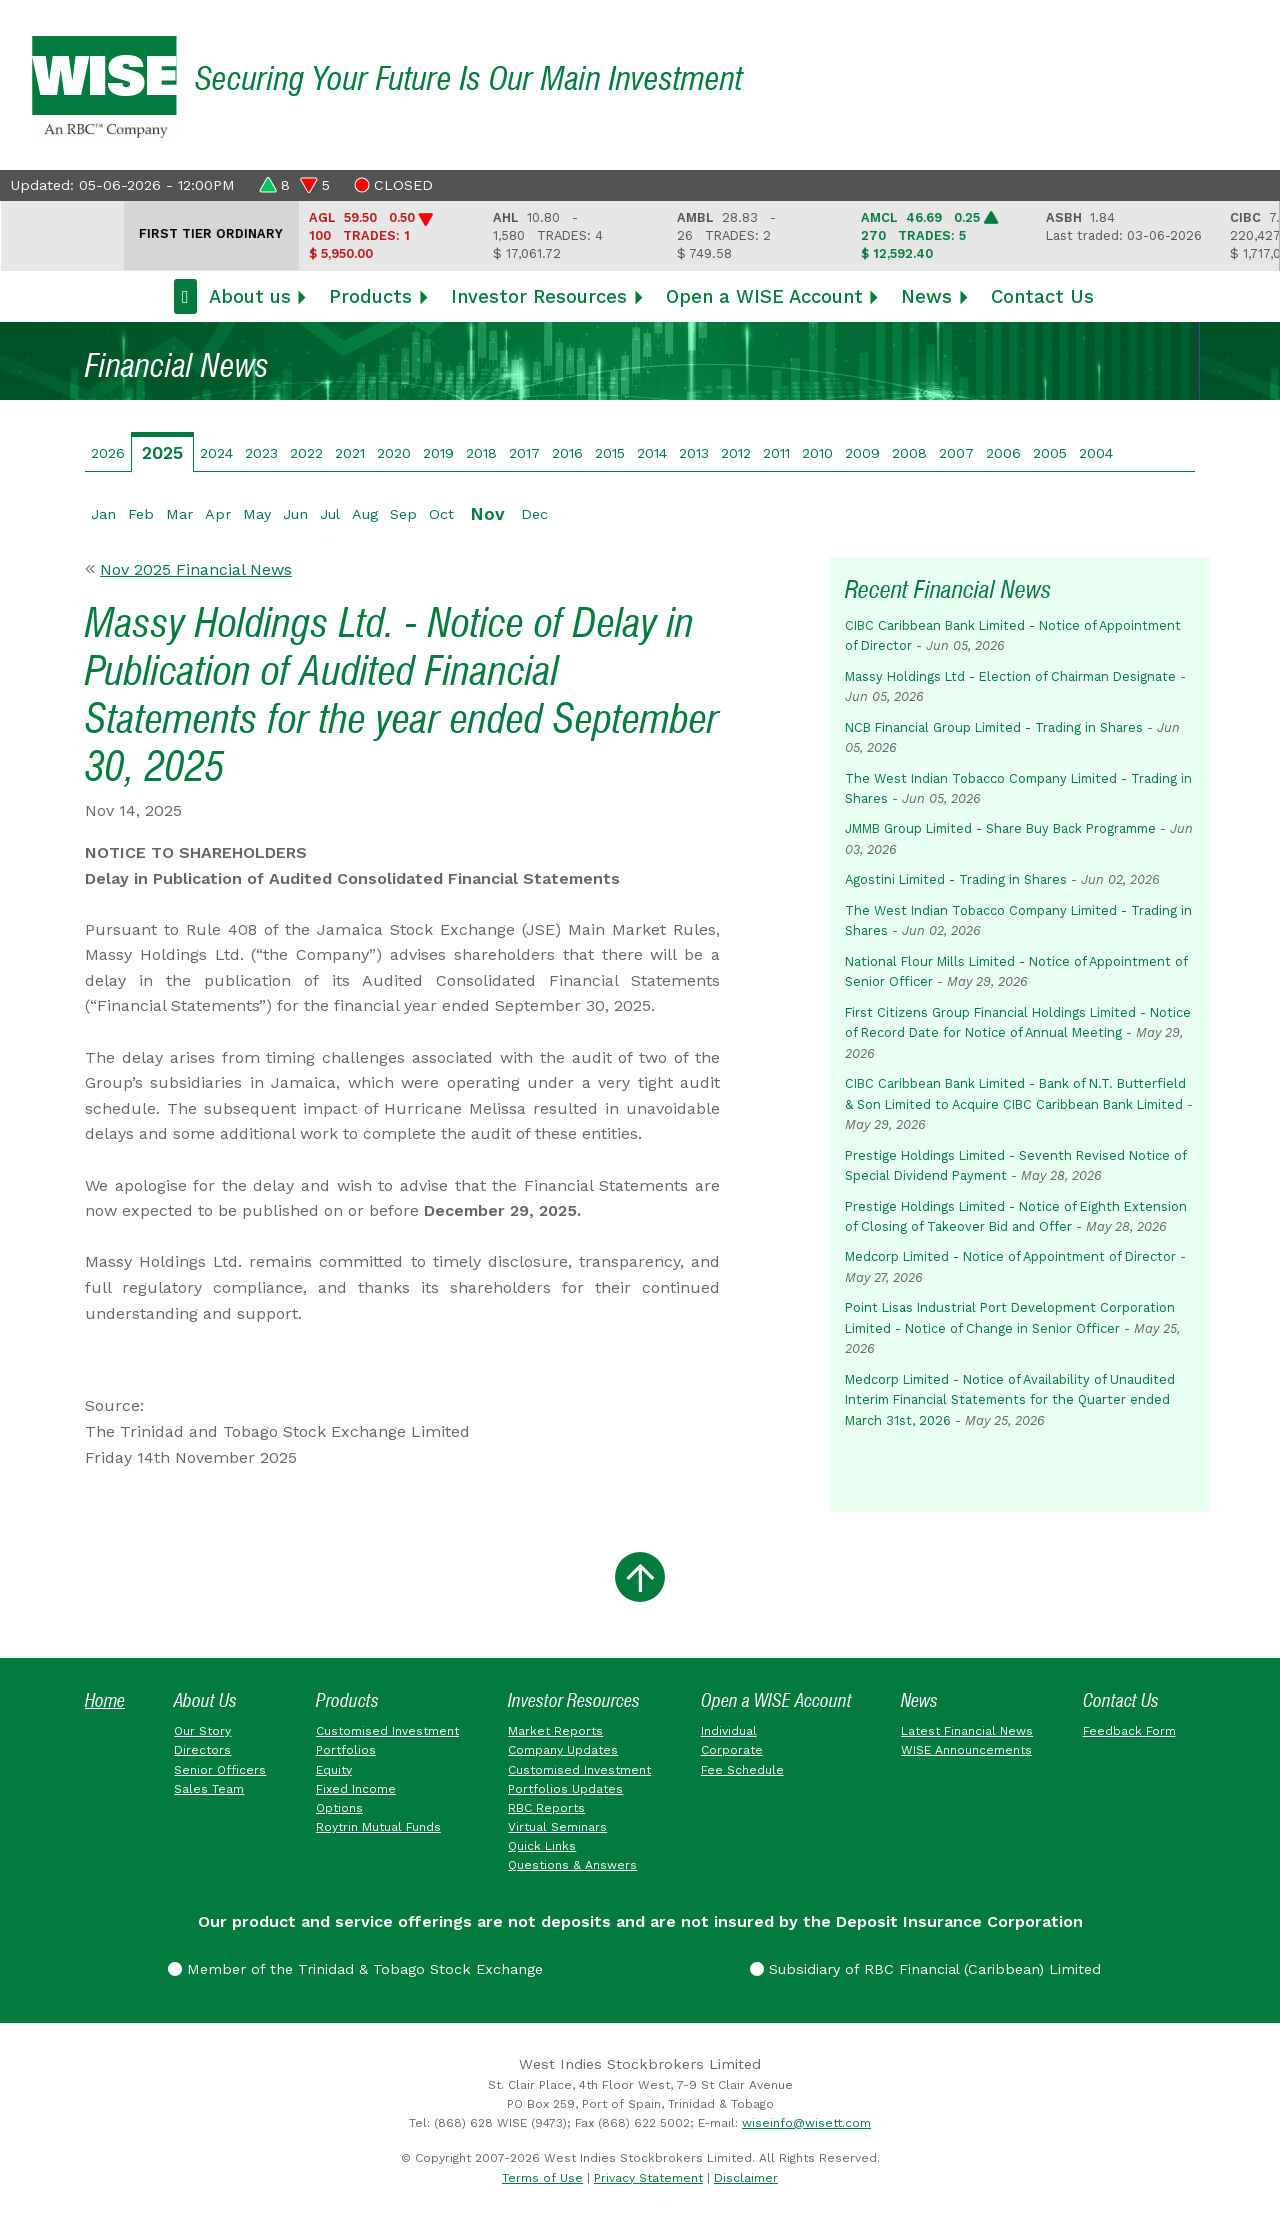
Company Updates (563, 1750)
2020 (394, 453)
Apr (218, 514)
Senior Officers (220, 1770)
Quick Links (542, 1846)
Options (339, 1808)
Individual (729, 1731)
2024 (216, 453)
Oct (441, 514)
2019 (438, 453)
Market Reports (555, 1731)
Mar (179, 514)
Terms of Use (542, 2178)
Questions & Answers (572, 1865)
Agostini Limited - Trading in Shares (956, 879)
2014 (652, 453)
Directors (202, 1750)
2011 (776, 453)
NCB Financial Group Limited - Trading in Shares (994, 727)
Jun (295, 514)
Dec (534, 514)
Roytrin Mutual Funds (378, 1827)
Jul (330, 514)
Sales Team (209, 1789)
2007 (956, 453)
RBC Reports (546, 1808)
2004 (1096, 453)
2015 (610, 453)
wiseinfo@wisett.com (806, 2123)
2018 (481, 453)
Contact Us (1042, 296)
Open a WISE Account (764, 296)
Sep (403, 514)
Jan (103, 514)
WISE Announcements (966, 1750)
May (257, 514)
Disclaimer (746, 2178)
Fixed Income (356, 1789)
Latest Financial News (967, 1731)
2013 (694, 453)
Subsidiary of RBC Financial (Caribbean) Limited (925, 1969)
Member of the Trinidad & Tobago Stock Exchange (355, 1969)
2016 (567, 453)
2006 (1003, 453)
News (926, 296)
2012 (736, 453)
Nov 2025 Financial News (196, 569)
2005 (1050, 453)
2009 (862, 453)
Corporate (732, 1750)
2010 (817, 453)
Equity (334, 1770)
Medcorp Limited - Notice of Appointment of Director (1010, 1256)
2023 (261, 453)
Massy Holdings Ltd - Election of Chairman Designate (1010, 676)
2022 (306, 453)
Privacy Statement (648, 2178)
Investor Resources (539, 296)
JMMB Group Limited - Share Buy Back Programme (1000, 828)
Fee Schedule (742, 1770)
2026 (108, 453)
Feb (141, 514)
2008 (909, 453)
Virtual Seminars (557, 1827)
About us (250, 296)
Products (370, 296)
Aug (365, 514)
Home (105, 1700)
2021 (350, 453)
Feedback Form (1129, 1731)
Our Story (202, 1731)
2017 (524, 453)
